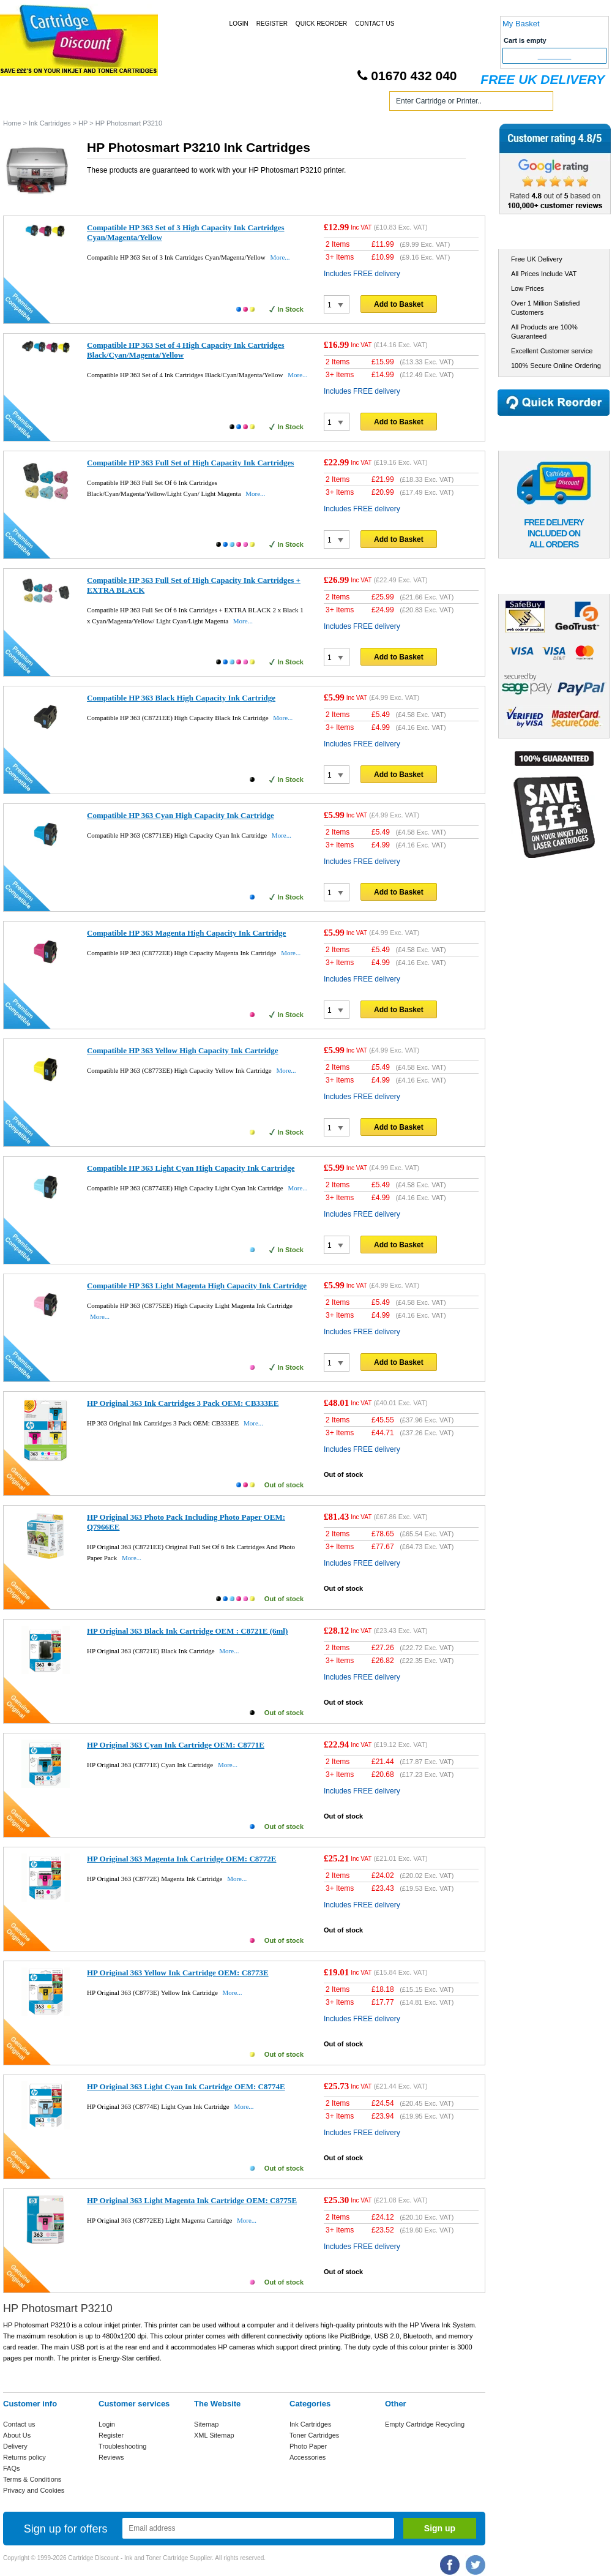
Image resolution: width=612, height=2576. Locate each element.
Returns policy (24, 2457)
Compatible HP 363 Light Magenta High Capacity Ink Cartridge (197, 1285)
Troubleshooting (122, 2446)
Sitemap (206, 2424)
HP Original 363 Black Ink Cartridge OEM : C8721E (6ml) (187, 1630)
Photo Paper (308, 2446)
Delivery (15, 2446)
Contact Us (374, 23)
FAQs (11, 2468)
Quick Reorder (321, 23)
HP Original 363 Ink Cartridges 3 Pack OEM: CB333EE (182, 1403)
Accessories (307, 2457)
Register (272, 23)
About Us (17, 2435)
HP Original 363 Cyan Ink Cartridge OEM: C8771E (175, 1744)
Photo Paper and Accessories (308, 103)
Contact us (19, 2424)
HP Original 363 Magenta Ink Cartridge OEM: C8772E (181, 1858)
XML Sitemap (214, 2435)
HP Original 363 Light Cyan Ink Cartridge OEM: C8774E (186, 2086)
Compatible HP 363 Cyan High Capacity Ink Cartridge (180, 815)
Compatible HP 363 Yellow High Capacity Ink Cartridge (182, 1050)
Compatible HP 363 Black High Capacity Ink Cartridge (181, 697)
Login (239, 23)
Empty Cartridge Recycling (425, 2424)
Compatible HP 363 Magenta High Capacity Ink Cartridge (186, 932)
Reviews (111, 2457)
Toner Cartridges (188, 103)
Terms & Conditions (32, 2479)
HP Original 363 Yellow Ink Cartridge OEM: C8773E (178, 1972)
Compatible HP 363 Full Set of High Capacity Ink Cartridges (190, 462)
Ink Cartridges (97, 103)
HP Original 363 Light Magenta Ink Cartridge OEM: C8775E (192, 2200)
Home (27, 103)
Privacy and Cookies (33, 2490)
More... (280, 257)
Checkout (555, 55)
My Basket (521, 23)
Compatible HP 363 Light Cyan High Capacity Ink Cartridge (190, 1168)
